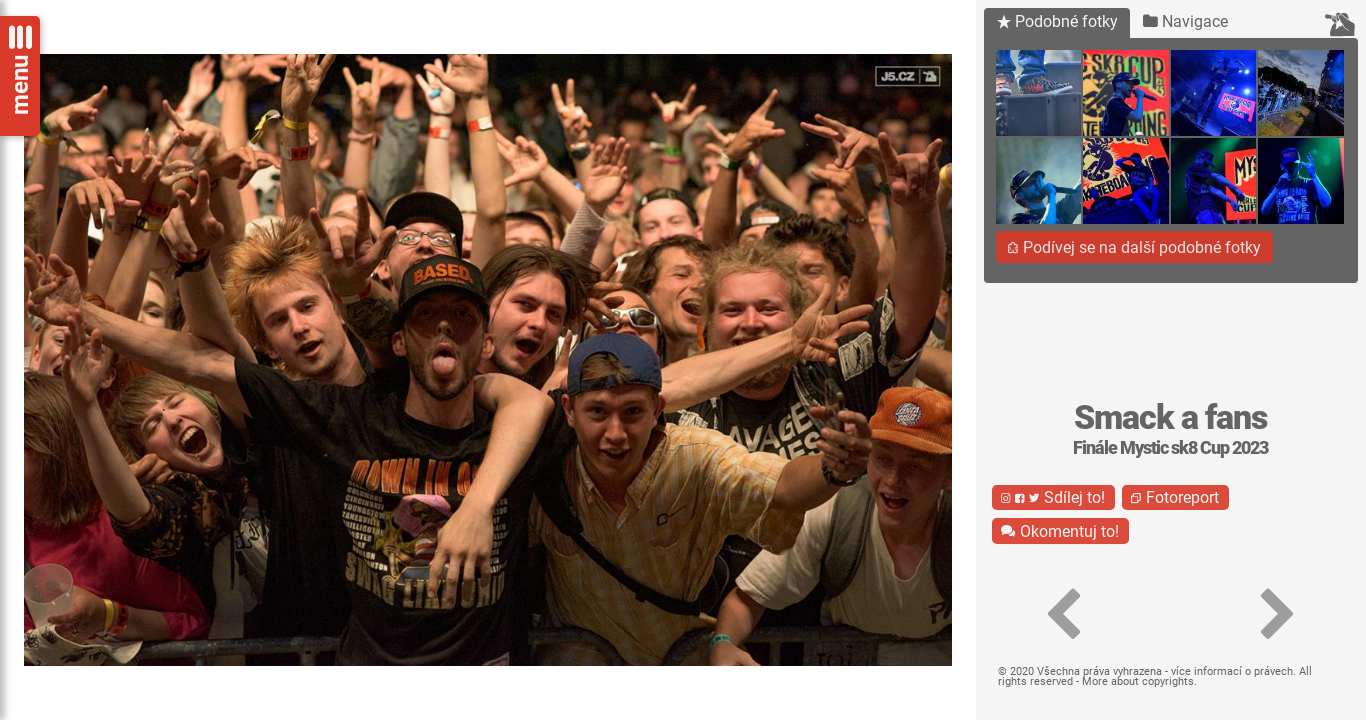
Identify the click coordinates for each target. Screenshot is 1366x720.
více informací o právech (1232, 671)
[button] (1063, 615)
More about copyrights (1138, 681)
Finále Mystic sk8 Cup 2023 (1170, 448)
